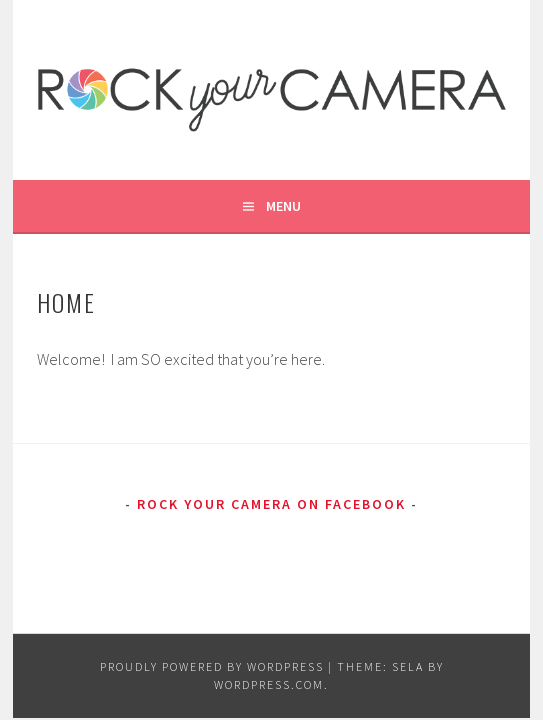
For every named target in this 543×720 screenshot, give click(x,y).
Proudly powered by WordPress (212, 666)
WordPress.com (269, 684)
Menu (283, 206)
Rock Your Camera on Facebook (271, 504)
